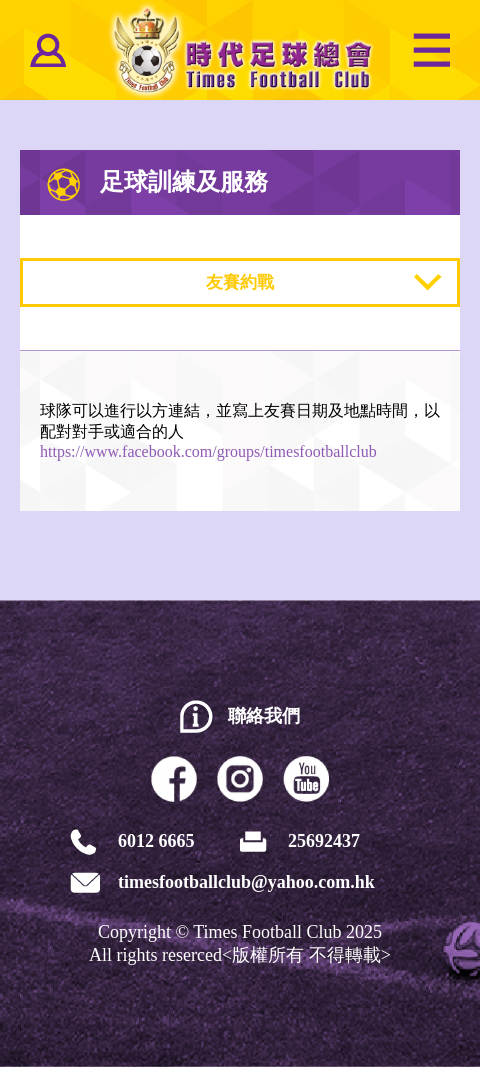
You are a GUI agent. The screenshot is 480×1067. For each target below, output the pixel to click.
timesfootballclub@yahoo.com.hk (246, 882)
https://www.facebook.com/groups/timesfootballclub (208, 451)
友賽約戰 (240, 282)
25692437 (324, 841)
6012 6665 (156, 841)
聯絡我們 (264, 716)
